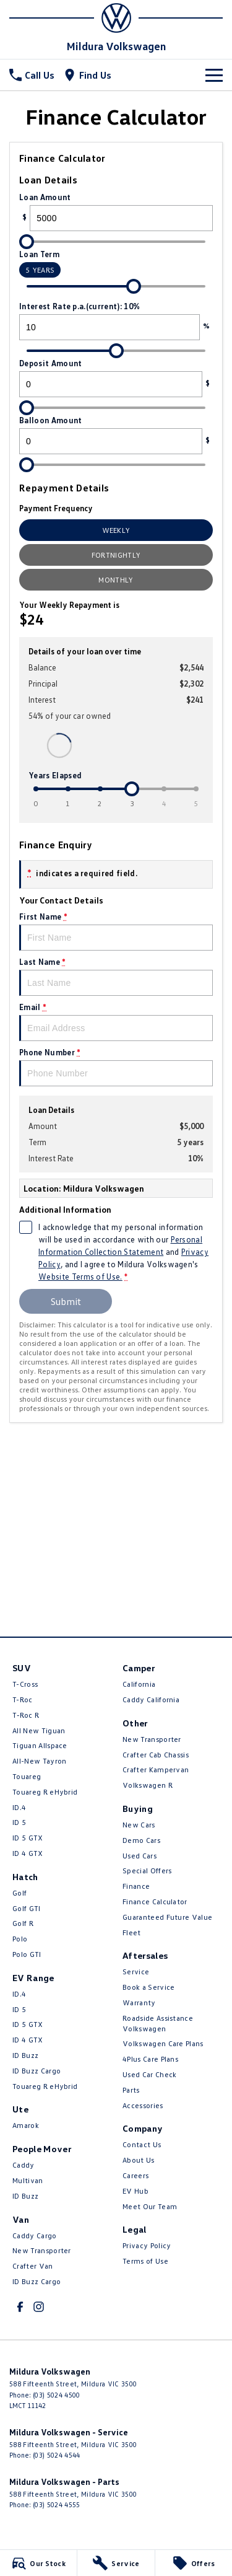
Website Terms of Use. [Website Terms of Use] (80, 1276)
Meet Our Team (149, 2206)
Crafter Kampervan (155, 1769)
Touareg (26, 1776)
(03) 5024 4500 (56, 2395)
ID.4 (19, 1807)
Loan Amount (116, 211)
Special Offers (146, 1870)
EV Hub (135, 2191)
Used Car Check (149, 2074)
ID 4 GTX (27, 1853)
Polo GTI (26, 1954)
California (138, 1684)
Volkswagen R (147, 1785)
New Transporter (41, 2250)
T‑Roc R (25, 1715)
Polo (19, 1938)
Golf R (22, 1923)
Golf (19, 1892)
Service (135, 1971)
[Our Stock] (38, 2563)
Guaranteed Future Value (167, 1917)
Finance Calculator (154, 1901)
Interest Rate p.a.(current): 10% (116, 320)
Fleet (131, 1932)
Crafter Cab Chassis (155, 1754)
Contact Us (141, 2144)
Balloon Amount (116, 434)
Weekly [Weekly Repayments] (116, 530)
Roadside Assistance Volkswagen (157, 2023)
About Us (138, 2160)
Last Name (116, 976)
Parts (131, 2090)
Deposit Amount (116, 377)
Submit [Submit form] (66, 1301)
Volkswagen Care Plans (163, 2043)
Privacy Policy (146, 2245)
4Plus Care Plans (150, 2059)
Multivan (27, 2180)
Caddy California (150, 1699)
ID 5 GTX (27, 1837)
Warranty (139, 2002)
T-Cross (25, 1684)
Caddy (23, 2164)
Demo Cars (141, 1840)
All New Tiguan (38, 1730)
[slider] (26, 241)
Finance (136, 1886)
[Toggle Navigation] (214, 74)
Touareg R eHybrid (44, 1791)
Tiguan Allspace (39, 1745)
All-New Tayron (39, 1760)
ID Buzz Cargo (36, 2070)
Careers (135, 2175)
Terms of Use (145, 2261)
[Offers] (193, 2563)
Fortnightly (116, 555)
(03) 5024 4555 (56, 2504)
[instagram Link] (38, 2306)
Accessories (142, 2105)
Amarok (25, 2125)
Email (116, 1021)
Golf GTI (26, 1908)
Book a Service (148, 1987)
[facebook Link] (20, 2306)
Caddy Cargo (34, 2235)
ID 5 (19, 1822)
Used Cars (139, 1855)
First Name (116, 931)
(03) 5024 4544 (56, 2455)
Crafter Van (32, 2265)
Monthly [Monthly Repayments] (115, 579)
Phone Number (116, 1066)
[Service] (115, 2563)
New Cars (138, 1824)
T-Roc (22, 1699)
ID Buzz (25, 2055)
